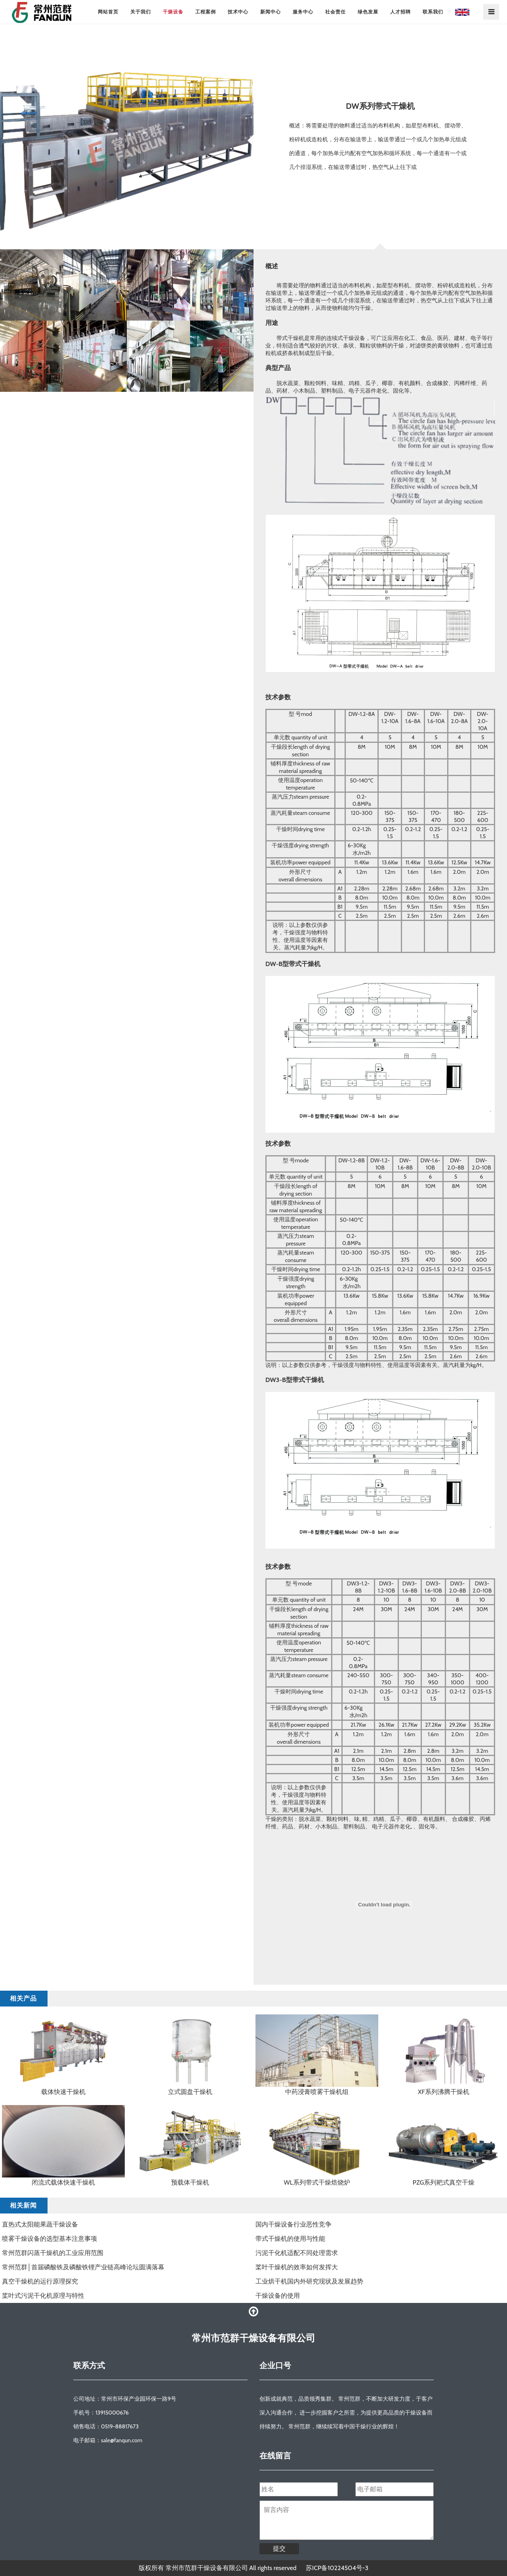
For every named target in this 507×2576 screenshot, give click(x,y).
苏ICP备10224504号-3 (337, 2568)
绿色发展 (368, 12)
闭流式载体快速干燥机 (63, 2182)
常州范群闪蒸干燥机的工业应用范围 (52, 2253)
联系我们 (433, 12)
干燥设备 (173, 12)
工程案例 (205, 12)
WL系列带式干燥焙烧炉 (317, 2182)
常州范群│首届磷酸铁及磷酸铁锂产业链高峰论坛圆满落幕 (83, 2267)
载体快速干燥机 (63, 2092)
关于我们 (140, 12)
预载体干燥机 (190, 2182)
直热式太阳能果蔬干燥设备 (40, 2224)
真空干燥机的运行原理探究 (40, 2281)
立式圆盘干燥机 (190, 2092)
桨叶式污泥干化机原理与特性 (43, 2295)
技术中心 (238, 12)
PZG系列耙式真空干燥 (444, 2182)
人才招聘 (400, 12)
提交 (279, 2548)
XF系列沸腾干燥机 (443, 2092)
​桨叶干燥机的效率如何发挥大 (296, 2267)
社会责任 (335, 12)
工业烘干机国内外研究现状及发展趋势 (309, 2281)
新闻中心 (270, 12)
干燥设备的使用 (277, 2295)
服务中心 (303, 12)
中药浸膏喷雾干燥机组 (317, 2092)
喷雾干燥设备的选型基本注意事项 (49, 2238)
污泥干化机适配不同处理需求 (296, 2253)
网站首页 (108, 12)
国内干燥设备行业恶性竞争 (293, 2224)
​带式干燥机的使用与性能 (290, 2238)
